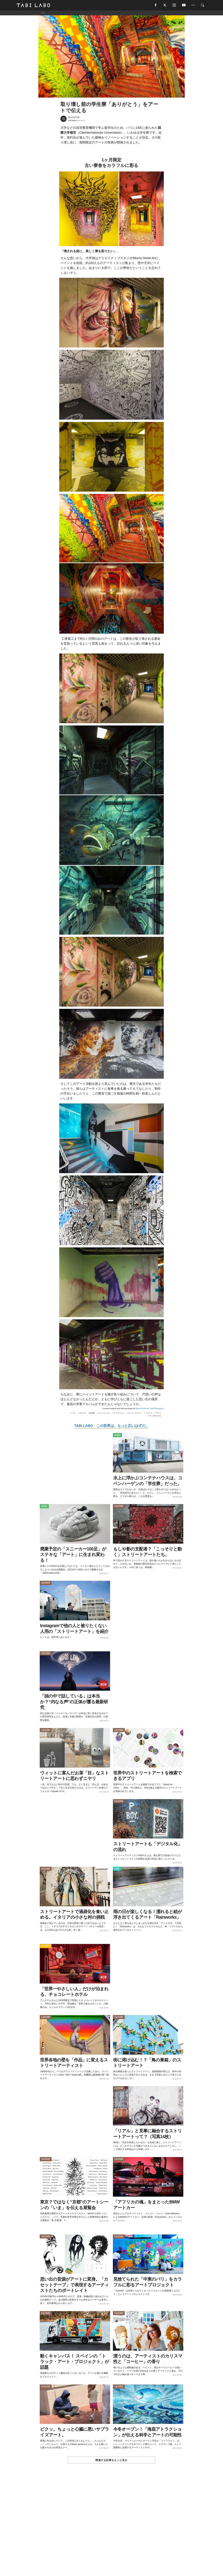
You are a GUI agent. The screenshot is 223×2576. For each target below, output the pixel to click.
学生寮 (92, 1413)
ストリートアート (135, 1413)
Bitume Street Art (142, 1408)
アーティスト (119, 1413)
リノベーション (104, 1413)
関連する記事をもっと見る (111, 2460)
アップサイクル (155, 1416)
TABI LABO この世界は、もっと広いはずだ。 (111, 1426)
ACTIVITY (45, 1946)
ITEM (116, 1869)
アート (158, 1413)
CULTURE (118, 1506)
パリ (73, 1413)
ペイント (148, 1413)
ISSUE (117, 1435)
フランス (82, 1413)
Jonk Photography (157, 1408)
